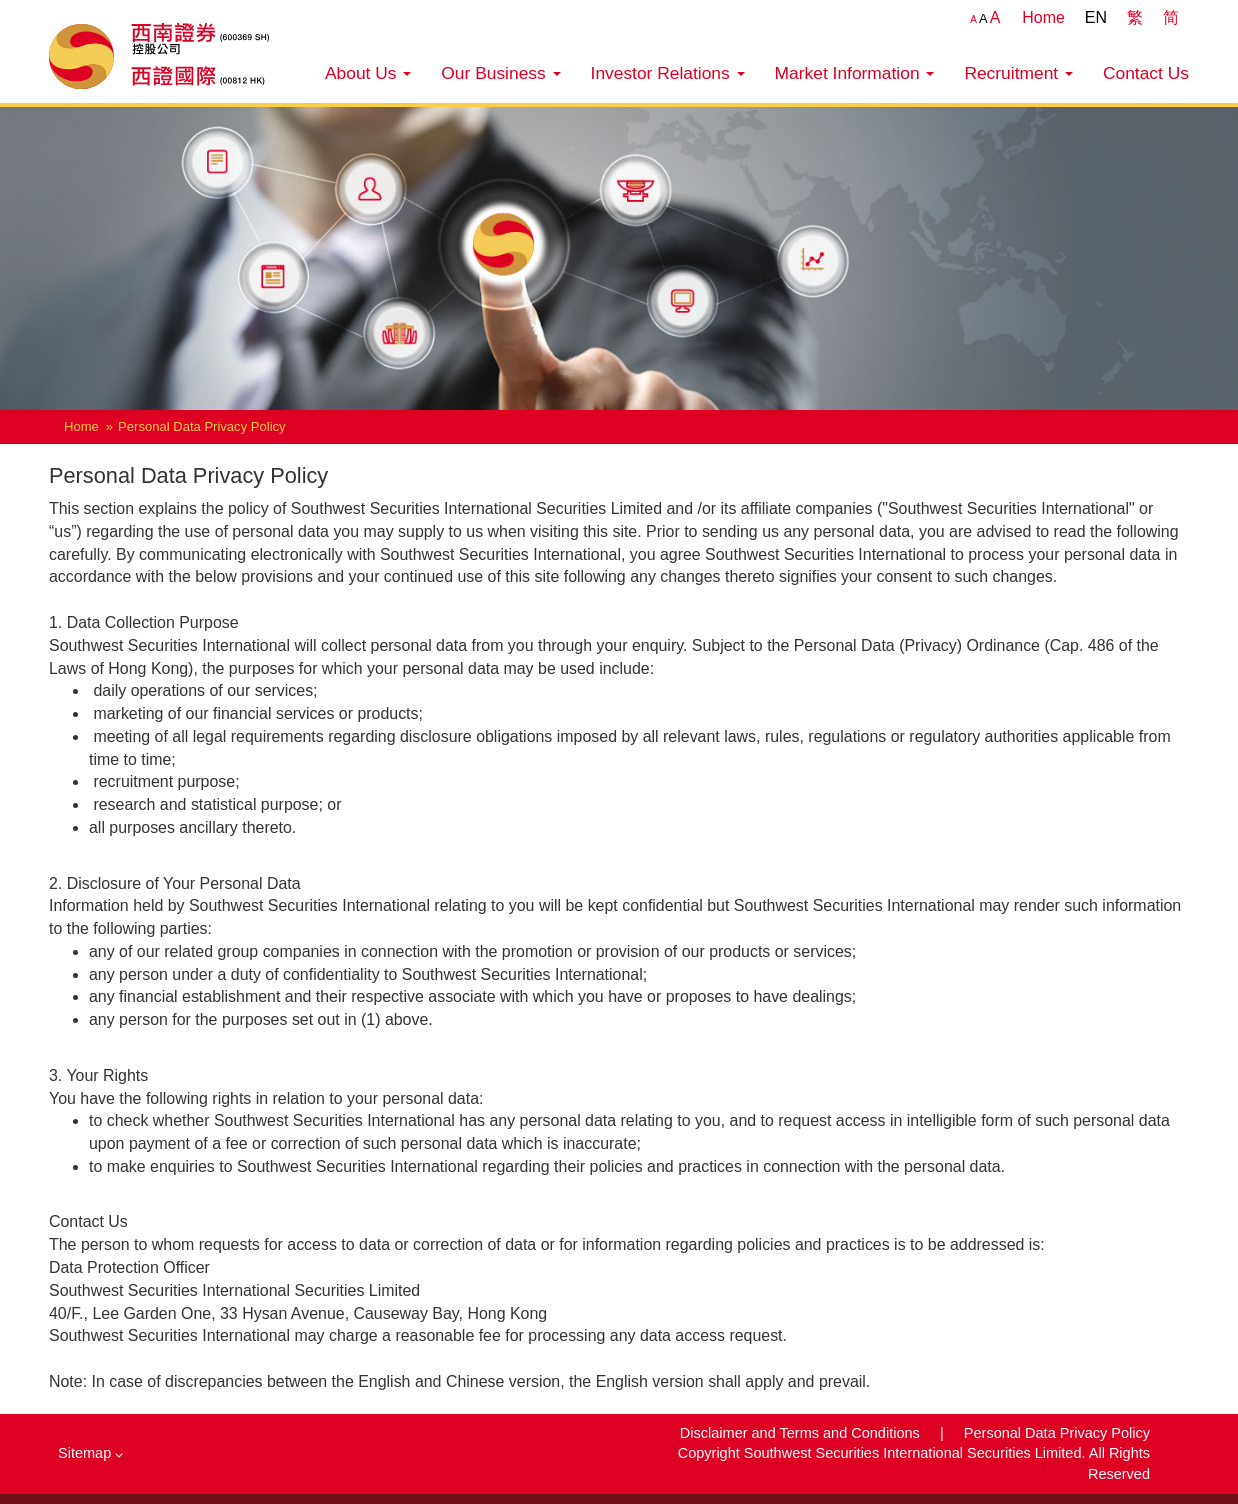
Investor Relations (668, 73)
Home (1043, 17)
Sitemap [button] (90, 1453)
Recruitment (1018, 73)
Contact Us (1146, 73)
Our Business (500, 73)
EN (1096, 17)
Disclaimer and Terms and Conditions (802, 1433)
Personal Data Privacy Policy (1057, 1433)
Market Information (855, 73)
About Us (368, 73)
